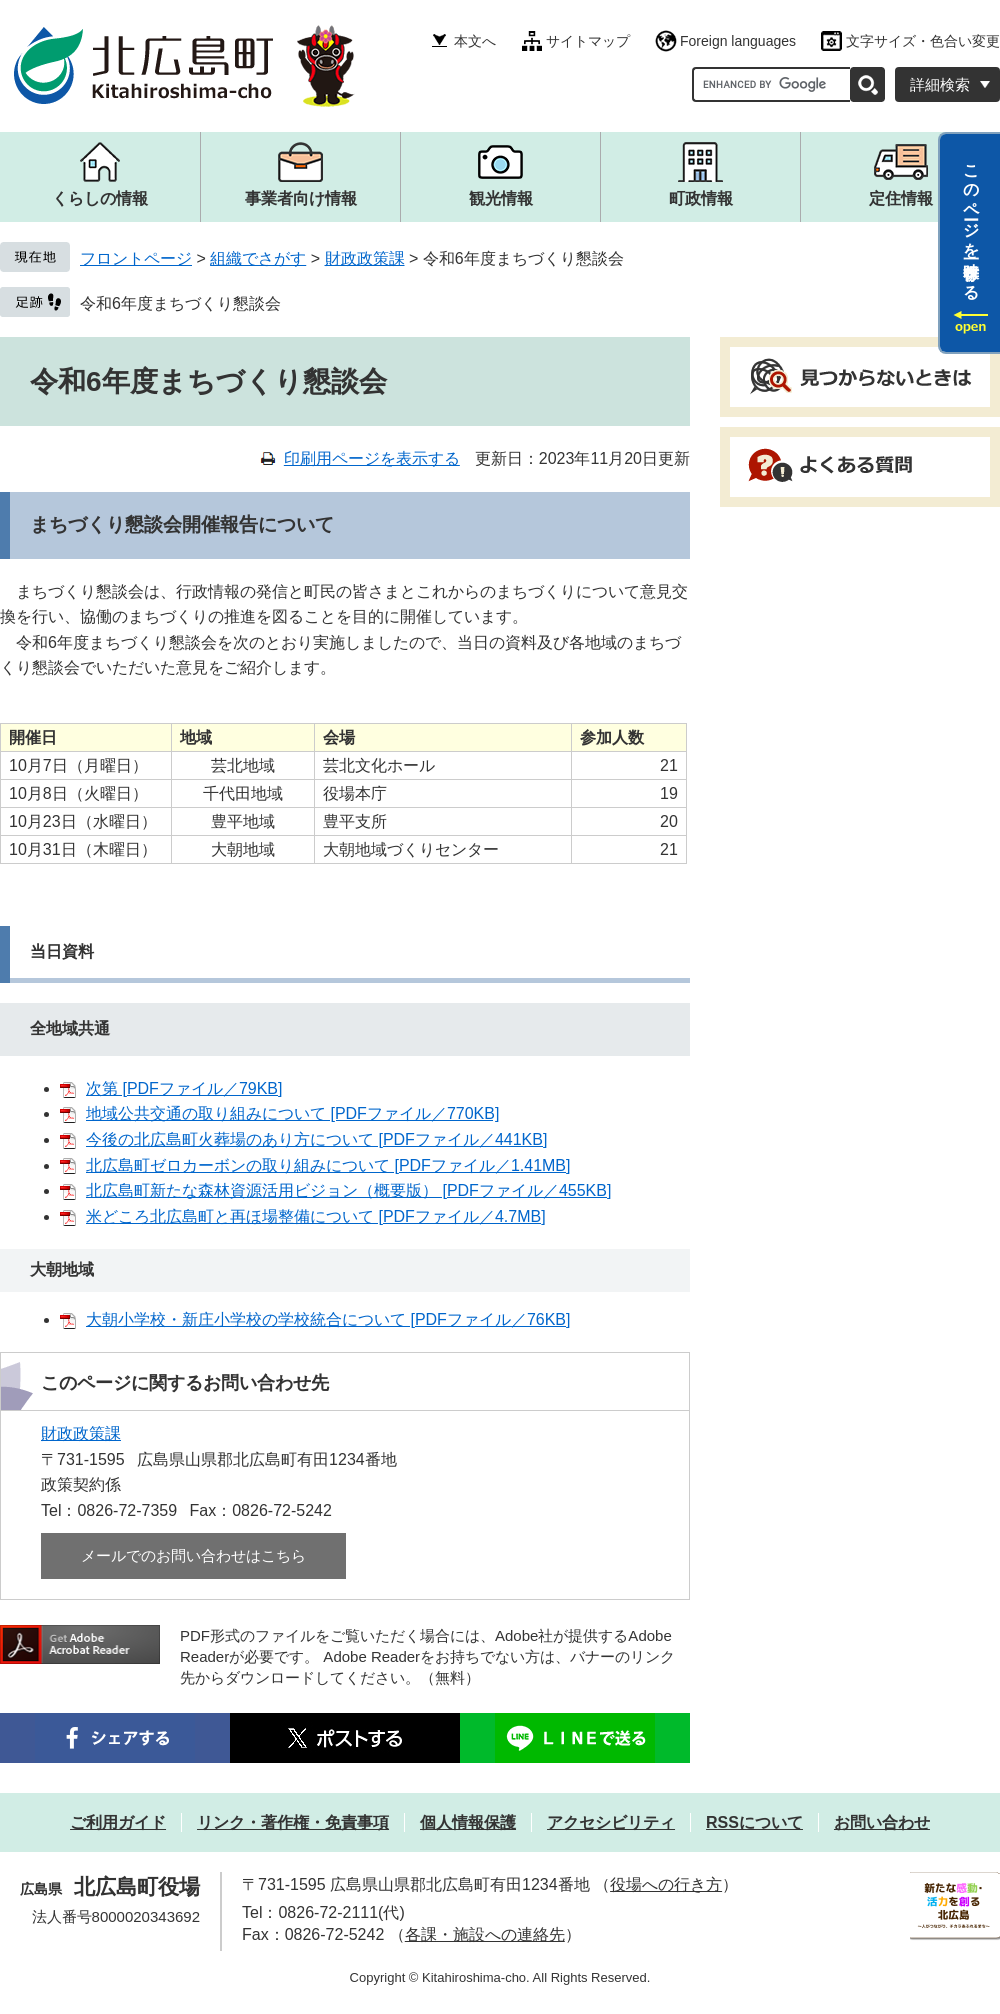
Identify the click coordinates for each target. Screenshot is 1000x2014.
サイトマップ (588, 41)
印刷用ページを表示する (372, 458)
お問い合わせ (882, 1822)
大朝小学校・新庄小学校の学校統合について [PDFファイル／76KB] (328, 1319)
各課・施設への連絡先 (485, 1934)
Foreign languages (738, 41)
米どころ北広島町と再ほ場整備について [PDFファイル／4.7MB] (316, 1216)
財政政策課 (365, 258)
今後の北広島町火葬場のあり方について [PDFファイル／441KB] (316, 1139)
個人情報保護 (468, 1822)
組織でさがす (258, 258)
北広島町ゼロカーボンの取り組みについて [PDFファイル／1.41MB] (328, 1165)
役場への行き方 (666, 1884)
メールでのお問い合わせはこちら (193, 1555)
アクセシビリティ (611, 1822)
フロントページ (136, 258)
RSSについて (754, 1822)
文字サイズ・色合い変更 (923, 41)
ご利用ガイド (118, 1822)
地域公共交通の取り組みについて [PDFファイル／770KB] (292, 1113)
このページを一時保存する (971, 223)
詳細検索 (940, 84)
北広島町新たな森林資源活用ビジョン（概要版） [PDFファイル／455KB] (348, 1190)
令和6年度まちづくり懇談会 (180, 303)
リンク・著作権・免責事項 (293, 1822)
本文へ (475, 41)
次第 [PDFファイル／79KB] (184, 1088)
